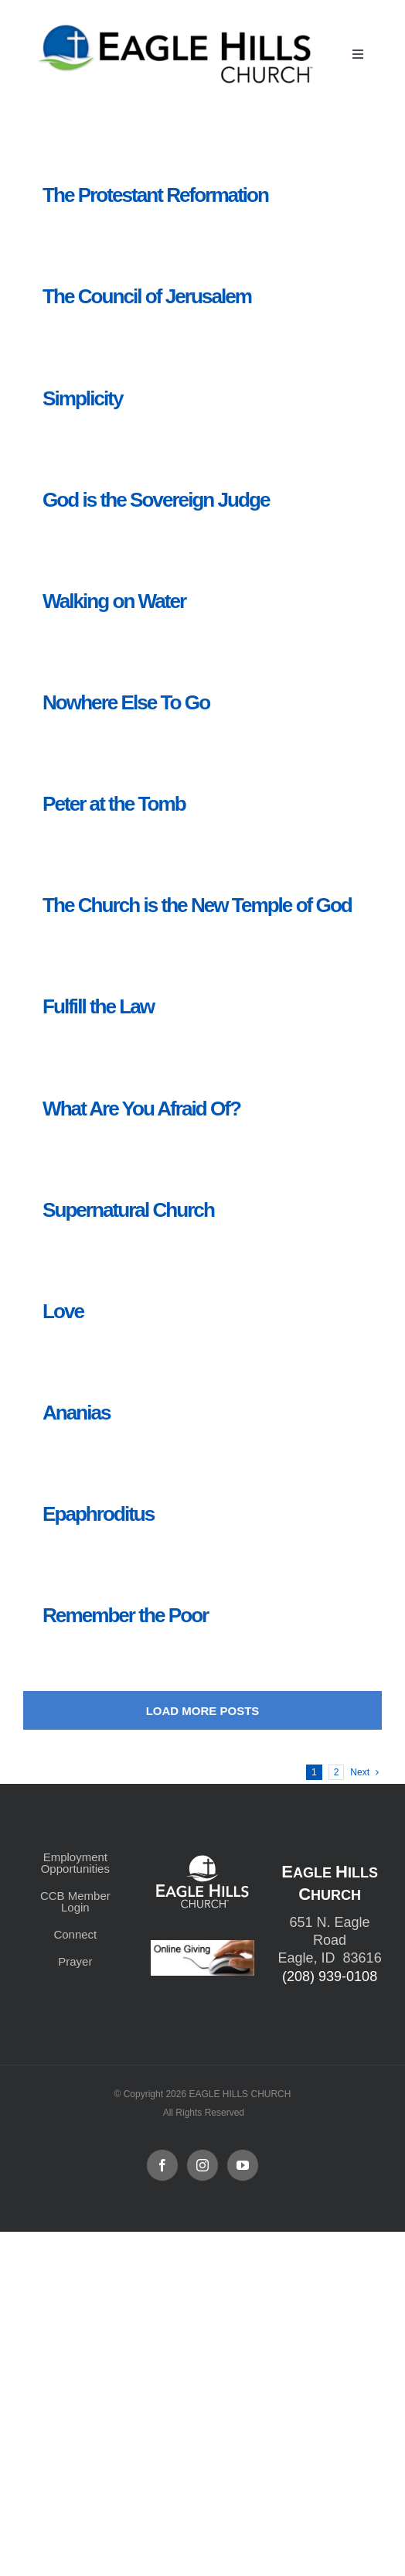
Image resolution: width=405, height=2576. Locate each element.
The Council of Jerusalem (147, 296)
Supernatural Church (128, 1209)
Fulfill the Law (98, 1006)
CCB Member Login (75, 1901)
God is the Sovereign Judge (156, 499)
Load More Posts (203, 1710)
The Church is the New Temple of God (197, 905)
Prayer (75, 1961)
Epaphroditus (98, 1513)
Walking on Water (114, 601)
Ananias (77, 1412)
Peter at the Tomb (114, 803)
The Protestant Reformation (155, 195)
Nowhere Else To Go (126, 702)
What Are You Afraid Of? (141, 1108)
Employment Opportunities (75, 1862)
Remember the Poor (125, 1615)
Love (63, 1311)
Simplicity (82, 398)
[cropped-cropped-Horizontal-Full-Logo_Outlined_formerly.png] (178, 29)
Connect (75, 1934)
